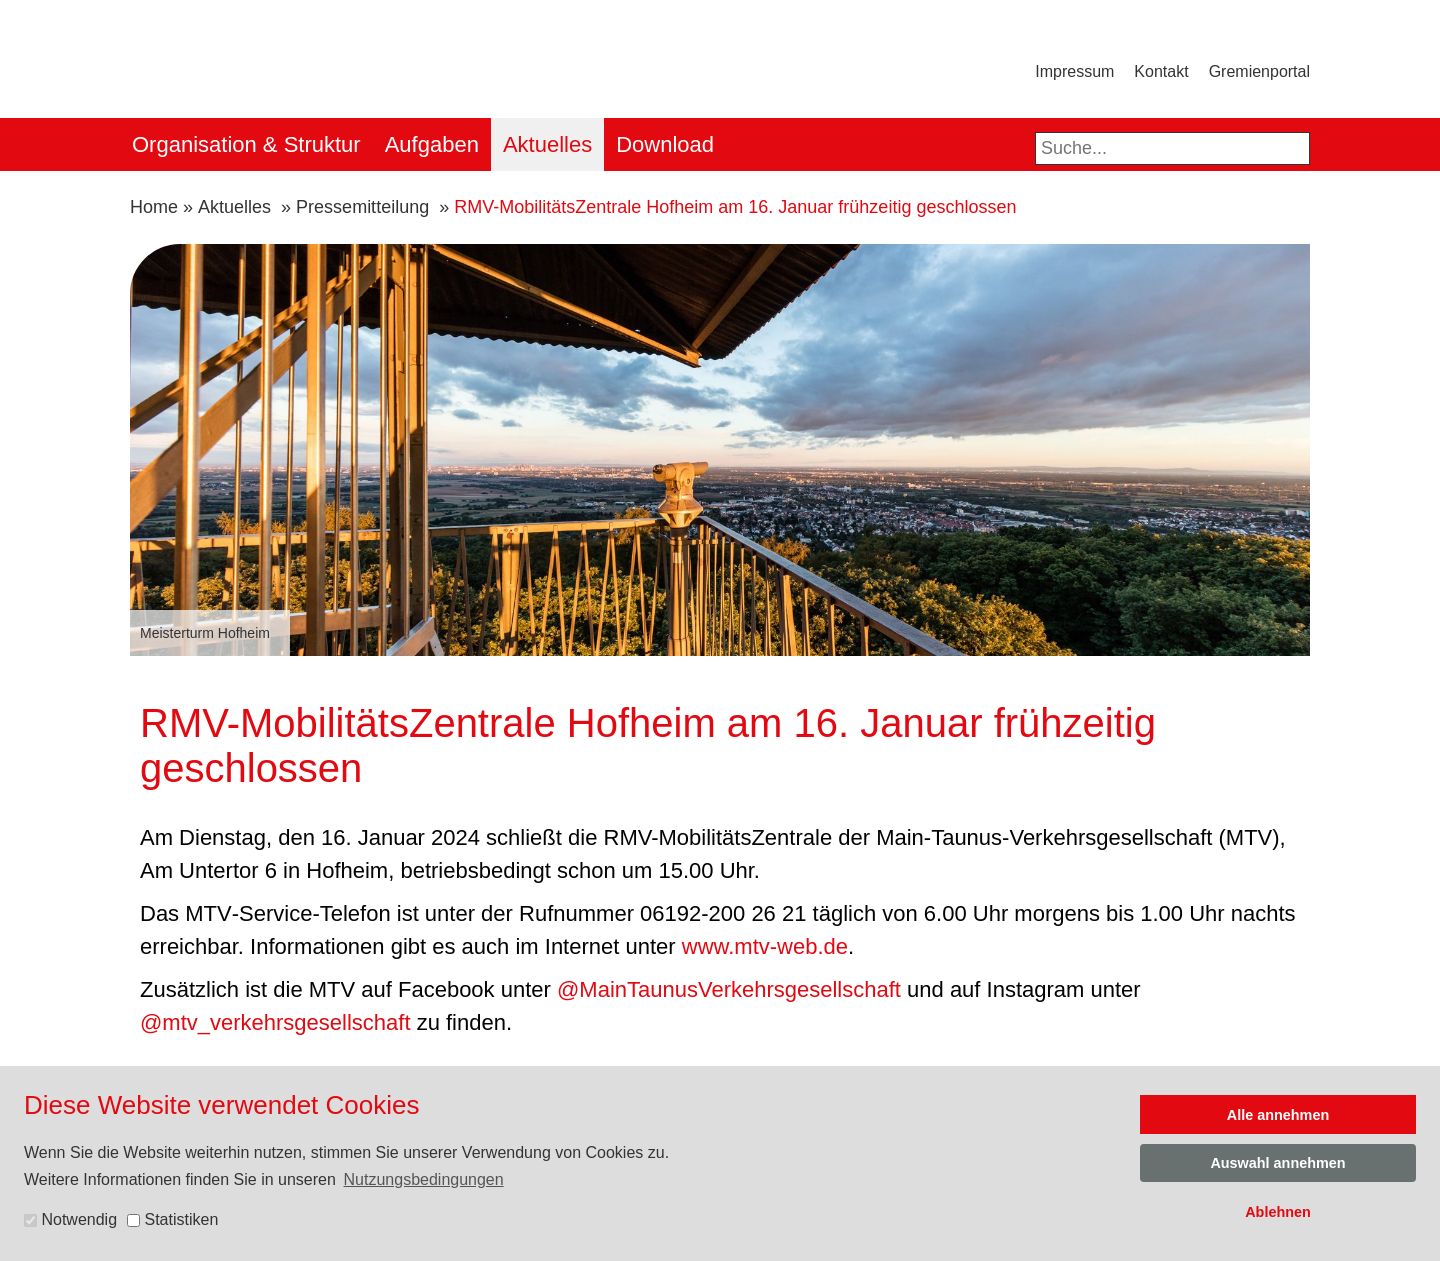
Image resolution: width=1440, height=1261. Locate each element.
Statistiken (172, 1219)
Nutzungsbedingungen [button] (424, 1179)
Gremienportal (1259, 71)
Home (154, 207)
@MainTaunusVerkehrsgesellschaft (732, 989)
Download (665, 144)
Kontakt (1161, 71)
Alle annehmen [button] (1278, 1115)
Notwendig (70, 1219)
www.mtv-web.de (765, 946)
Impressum (1074, 71)
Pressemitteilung (362, 207)
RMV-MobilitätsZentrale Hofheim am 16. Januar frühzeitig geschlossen (735, 207)
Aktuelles (547, 144)
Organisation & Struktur (246, 144)
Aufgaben (432, 144)
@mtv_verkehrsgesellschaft (275, 1022)
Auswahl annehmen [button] (1277, 1163)
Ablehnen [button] (1278, 1212)
